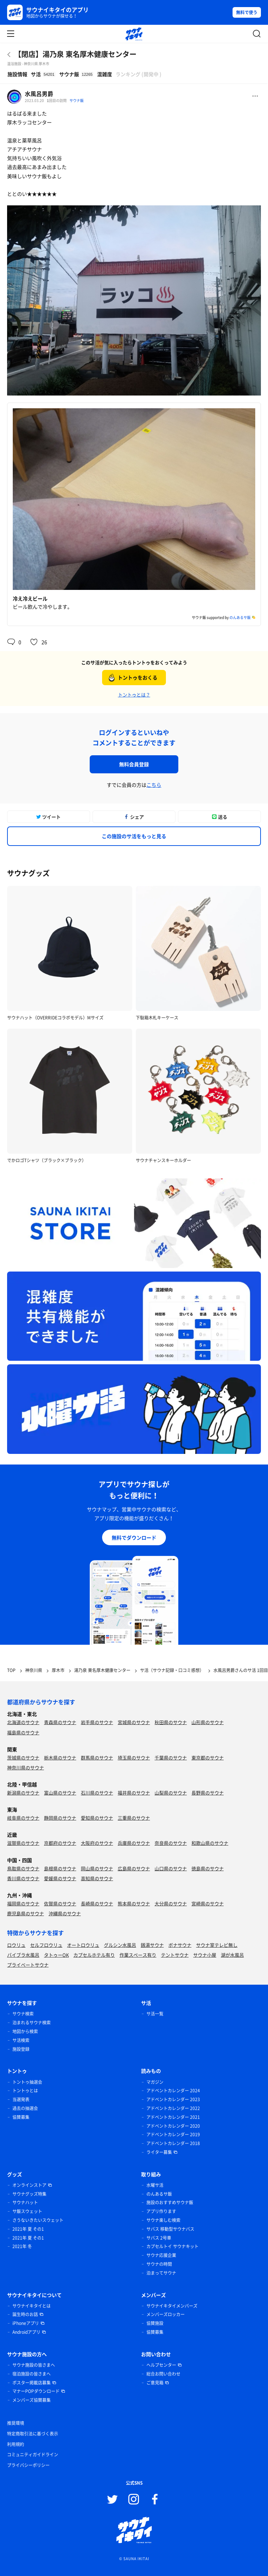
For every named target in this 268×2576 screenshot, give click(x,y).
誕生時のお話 (25, 2314)
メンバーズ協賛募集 (31, 2400)
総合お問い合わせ (163, 2374)
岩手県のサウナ (97, 1722)
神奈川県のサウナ (25, 1767)
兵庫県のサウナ (134, 1842)
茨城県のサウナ (23, 1757)
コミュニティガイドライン (32, 2454)
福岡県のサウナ (23, 1903)
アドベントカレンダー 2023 (173, 2099)
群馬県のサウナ (97, 1757)
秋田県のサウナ (171, 1722)
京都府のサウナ (60, 1842)
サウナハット (25, 2202)
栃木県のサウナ (60, 1757)
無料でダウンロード (134, 1537)
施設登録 (20, 2049)
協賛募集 (20, 2117)
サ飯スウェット (27, 2211)
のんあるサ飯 (240, 617)
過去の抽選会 (25, 2108)
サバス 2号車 (158, 2238)
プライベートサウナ (28, 1964)
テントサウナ (175, 1954)
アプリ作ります (161, 2211)
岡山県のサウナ (97, 1868)
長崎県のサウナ (97, 1903)
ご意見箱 (154, 2382)
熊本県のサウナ (134, 1903)
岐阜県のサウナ (23, 1817)
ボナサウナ (179, 1944)
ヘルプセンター (161, 2365)
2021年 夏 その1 (28, 2229)
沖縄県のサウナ (65, 1913)
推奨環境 (15, 2423)
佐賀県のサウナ (60, 1903)
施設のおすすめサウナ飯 (169, 2202)
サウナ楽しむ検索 (163, 2220)
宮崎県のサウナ (207, 1903)
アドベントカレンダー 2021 (173, 2117)
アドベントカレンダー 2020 (173, 2126)
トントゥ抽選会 (27, 2082)
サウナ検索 (23, 2014)
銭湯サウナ (152, 1944)
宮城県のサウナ (134, 1722)
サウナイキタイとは (31, 2306)
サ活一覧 (154, 2014)
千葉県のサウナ (171, 1757)
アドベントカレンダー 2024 (173, 2090)
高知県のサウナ (97, 1878)
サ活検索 (20, 2040)
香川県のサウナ (23, 1878)
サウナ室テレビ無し (217, 1944)
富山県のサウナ (60, 1792)
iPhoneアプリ (25, 2323)
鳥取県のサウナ (23, 1868)
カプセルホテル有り (94, 1954)
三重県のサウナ (134, 1817)
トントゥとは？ (134, 694)
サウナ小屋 (204, 1954)
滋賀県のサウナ (23, 1842)
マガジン (154, 2082)
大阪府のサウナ (97, 1842)
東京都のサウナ (207, 1757)
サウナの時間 (159, 2264)
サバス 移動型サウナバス (170, 2229)
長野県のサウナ (207, 1792)
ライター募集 (159, 2152)
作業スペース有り (137, 1954)
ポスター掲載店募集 (31, 2382)
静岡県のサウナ (60, 1817)
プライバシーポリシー (28, 2465)
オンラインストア (29, 2185)
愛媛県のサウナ (60, 1878)
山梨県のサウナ (171, 1792)
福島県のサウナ (23, 1732)
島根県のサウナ (60, 1868)
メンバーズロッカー (165, 2314)
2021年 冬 (22, 2246)
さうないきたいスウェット (37, 2220)
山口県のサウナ (171, 1868)
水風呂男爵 (39, 93)
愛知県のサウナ (97, 1817)
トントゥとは (25, 2090)
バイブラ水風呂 (23, 1954)
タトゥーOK (56, 1954)
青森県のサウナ (60, 1722)
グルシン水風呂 (120, 1944)
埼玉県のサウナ (134, 1757)
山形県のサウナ (207, 1722)
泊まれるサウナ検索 (31, 2022)
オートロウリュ (83, 1944)
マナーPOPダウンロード (36, 2391)
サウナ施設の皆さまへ (33, 2365)
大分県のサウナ (171, 1903)
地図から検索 (25, 2031)
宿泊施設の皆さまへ (31, 2374)
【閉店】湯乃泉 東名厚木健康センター (75, 54)
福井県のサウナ (134, 1792)
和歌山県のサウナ (209, 1842)
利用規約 (15, 2444)
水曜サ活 (154, 2185)
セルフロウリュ (46, 1944)
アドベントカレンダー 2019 (173, 2134)
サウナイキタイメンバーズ (171, 2306)
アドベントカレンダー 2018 (173, 2143)
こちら (153, 784)
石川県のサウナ (97, 1792)
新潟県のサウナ (23, 1792)
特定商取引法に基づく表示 (32, 2433)
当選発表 (20, 2099)
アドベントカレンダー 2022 (173, 2108)
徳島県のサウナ (207, 1868)
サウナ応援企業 (161, 2255)
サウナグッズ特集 (29, 2194)
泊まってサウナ (161, 2273)
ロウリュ (16, 1944)
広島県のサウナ (134, 1868)
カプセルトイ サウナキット (172, 2246)
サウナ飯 (76, 100)
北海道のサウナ (23, 1722)
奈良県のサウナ (171, 1842)
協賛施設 (154, 2323)
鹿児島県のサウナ (25, 1913)
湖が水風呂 (232, 1954)
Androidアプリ (26, 2332)
